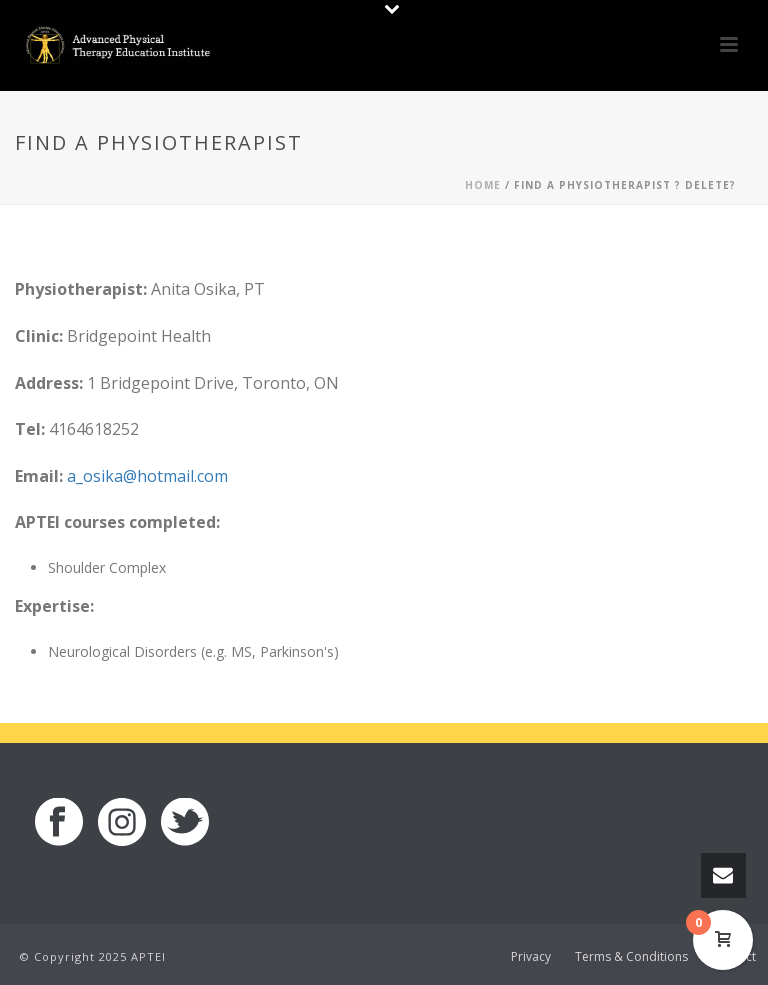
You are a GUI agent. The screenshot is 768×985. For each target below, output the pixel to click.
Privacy (531, 957)
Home (483, 185)
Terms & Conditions (631, 957)
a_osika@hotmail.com (147, 476)
